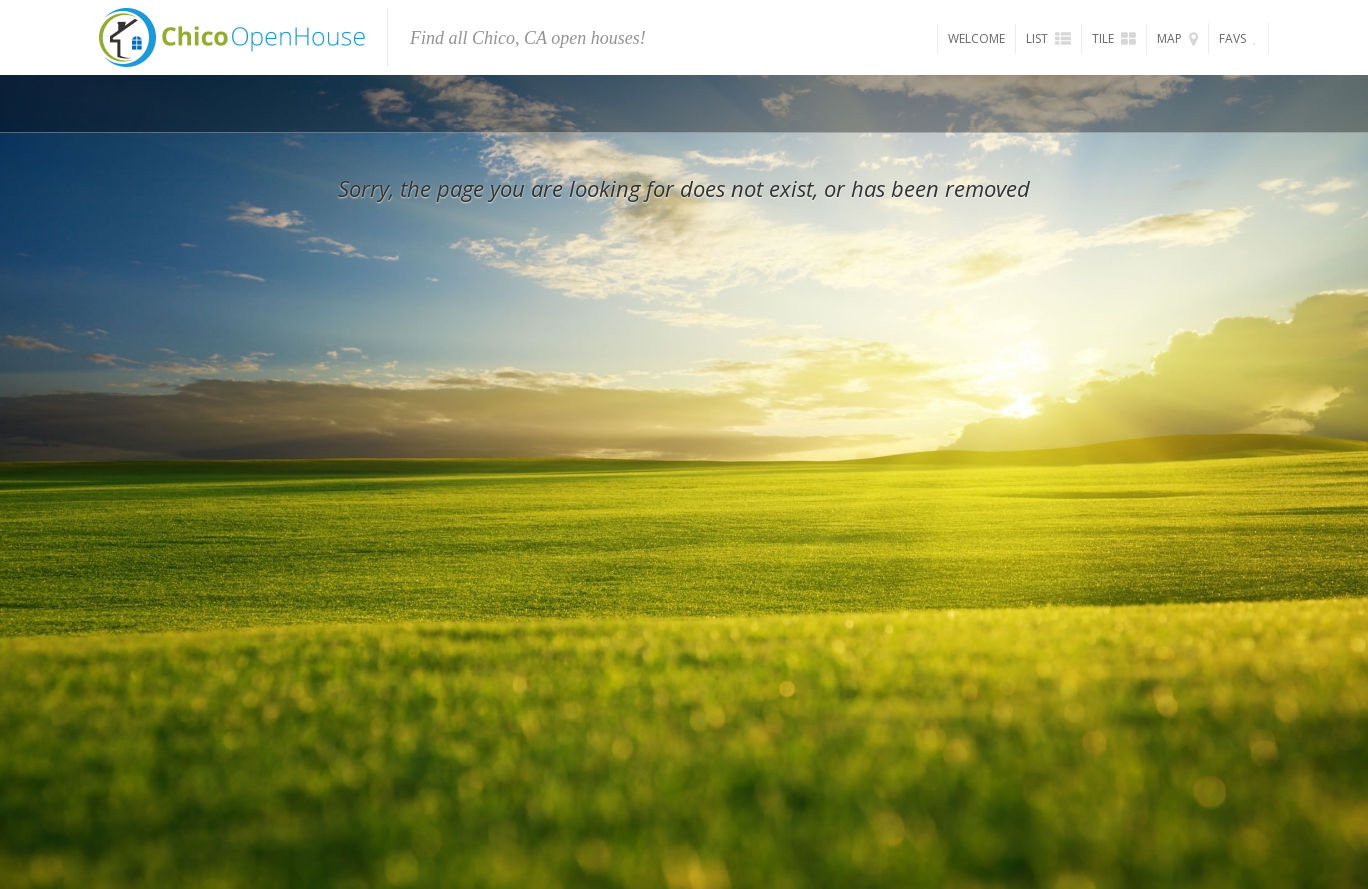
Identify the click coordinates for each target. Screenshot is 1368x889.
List (1048, 38)
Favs (1238, 38)
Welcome (976, 38)
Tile (1114, 38)
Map (1177, 38)
